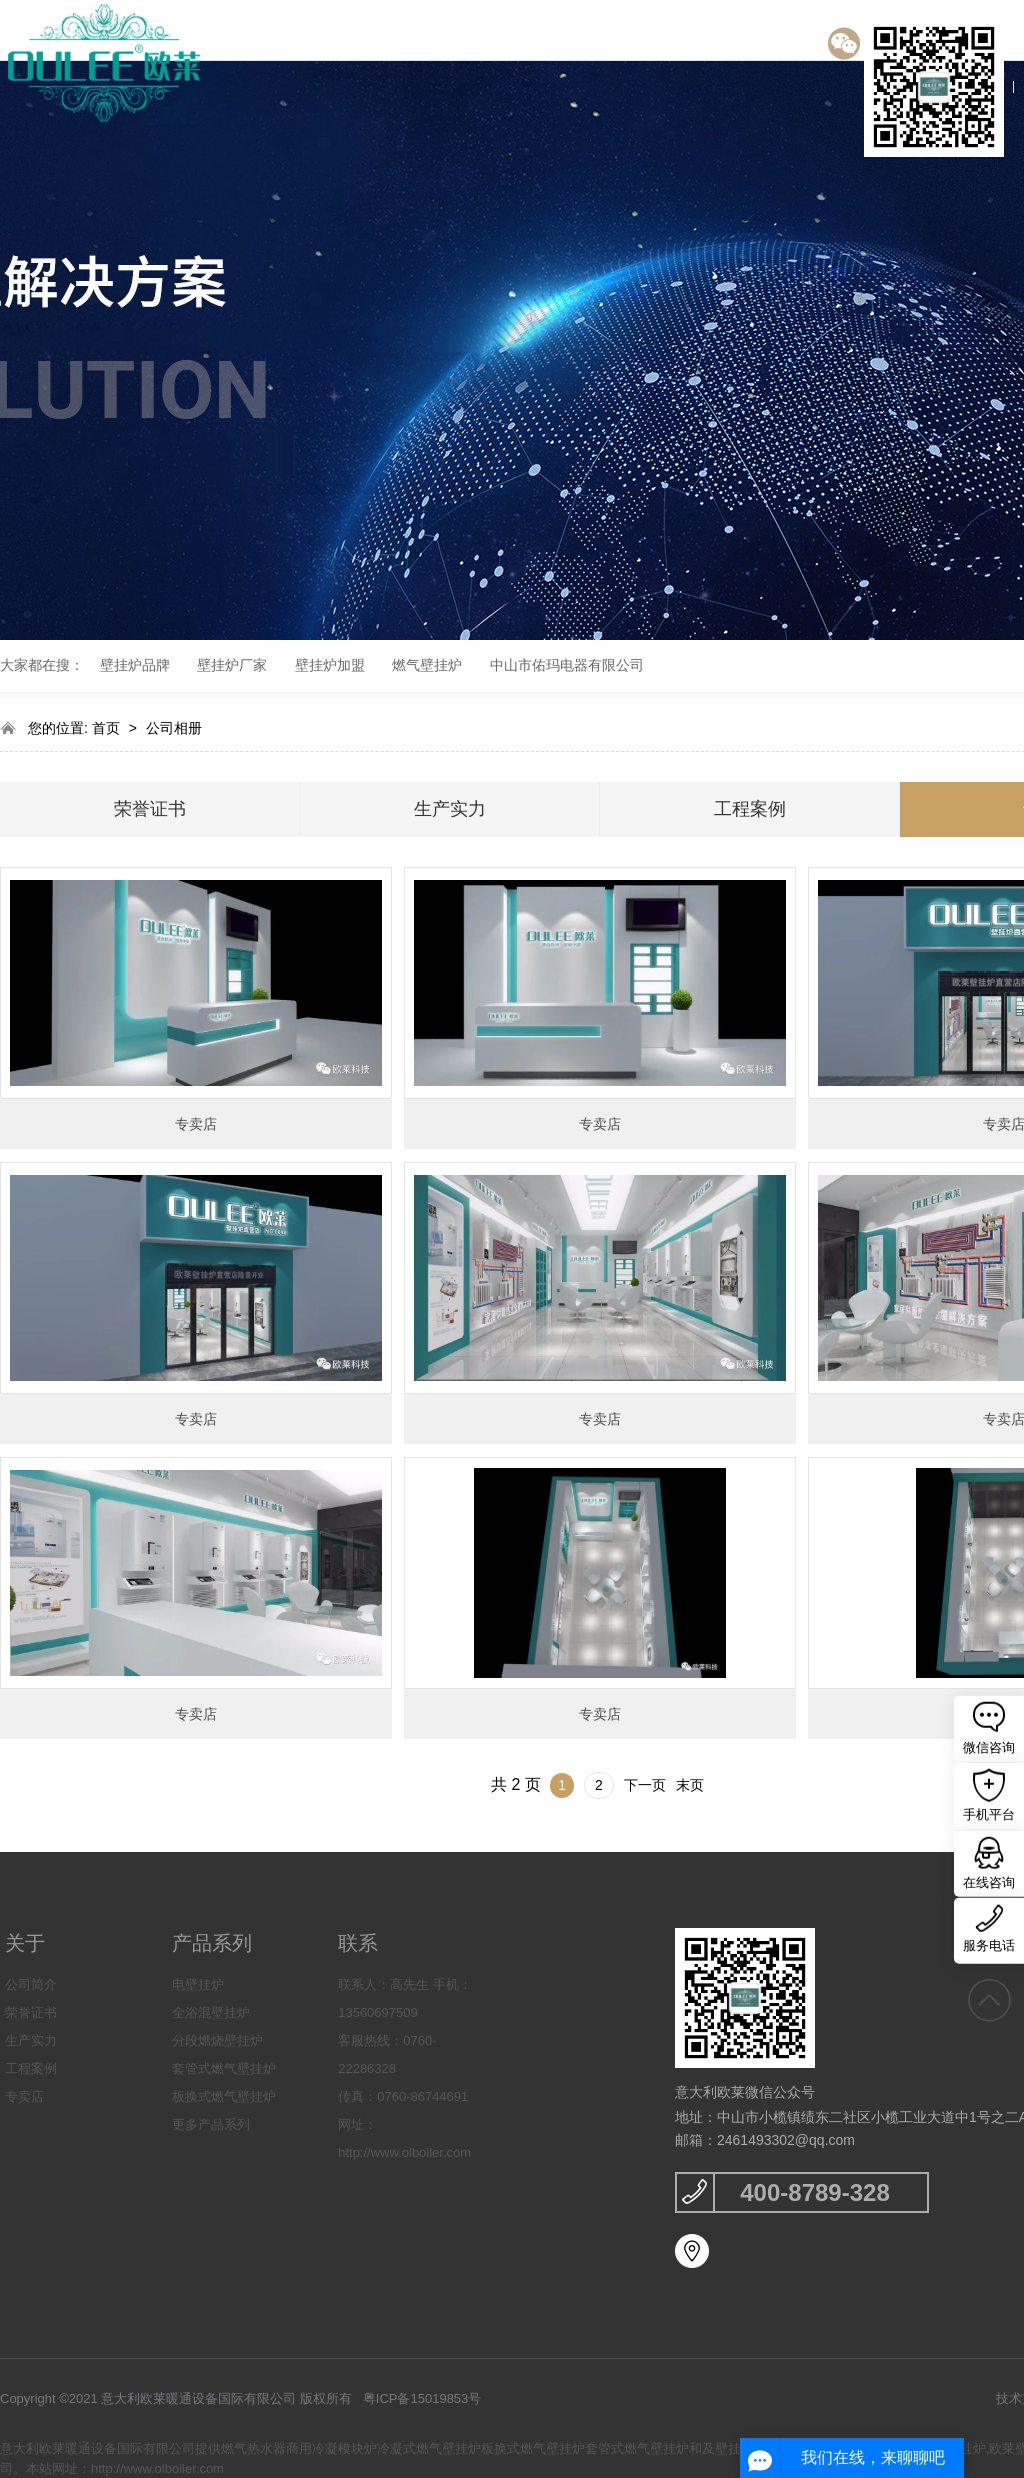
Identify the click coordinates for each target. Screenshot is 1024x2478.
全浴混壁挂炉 (211, 2012)
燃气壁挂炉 (427, 665)
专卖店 (196, 1124)
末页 (690, 1785)
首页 (108, 728)
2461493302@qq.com (786, 2140)
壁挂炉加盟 (330, 665)
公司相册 (174, 728)
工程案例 (750, 809)
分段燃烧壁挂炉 (217, 2040)
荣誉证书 (150, 809)
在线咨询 (989, 1862)
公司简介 (31, 1984)
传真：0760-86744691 (403, 2096)
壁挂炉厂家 (232, 665)
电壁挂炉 (198, 1984)
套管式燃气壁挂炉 (224, 2068)
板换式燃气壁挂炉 (224, 2096)
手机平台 (989, 1795)
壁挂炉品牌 (135, 665)
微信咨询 (989, 1727)
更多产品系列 (211, 2124)
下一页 (645, 1785)
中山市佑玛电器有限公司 (567, 665)
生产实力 (450, 809)
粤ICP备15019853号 (422, 2398)
